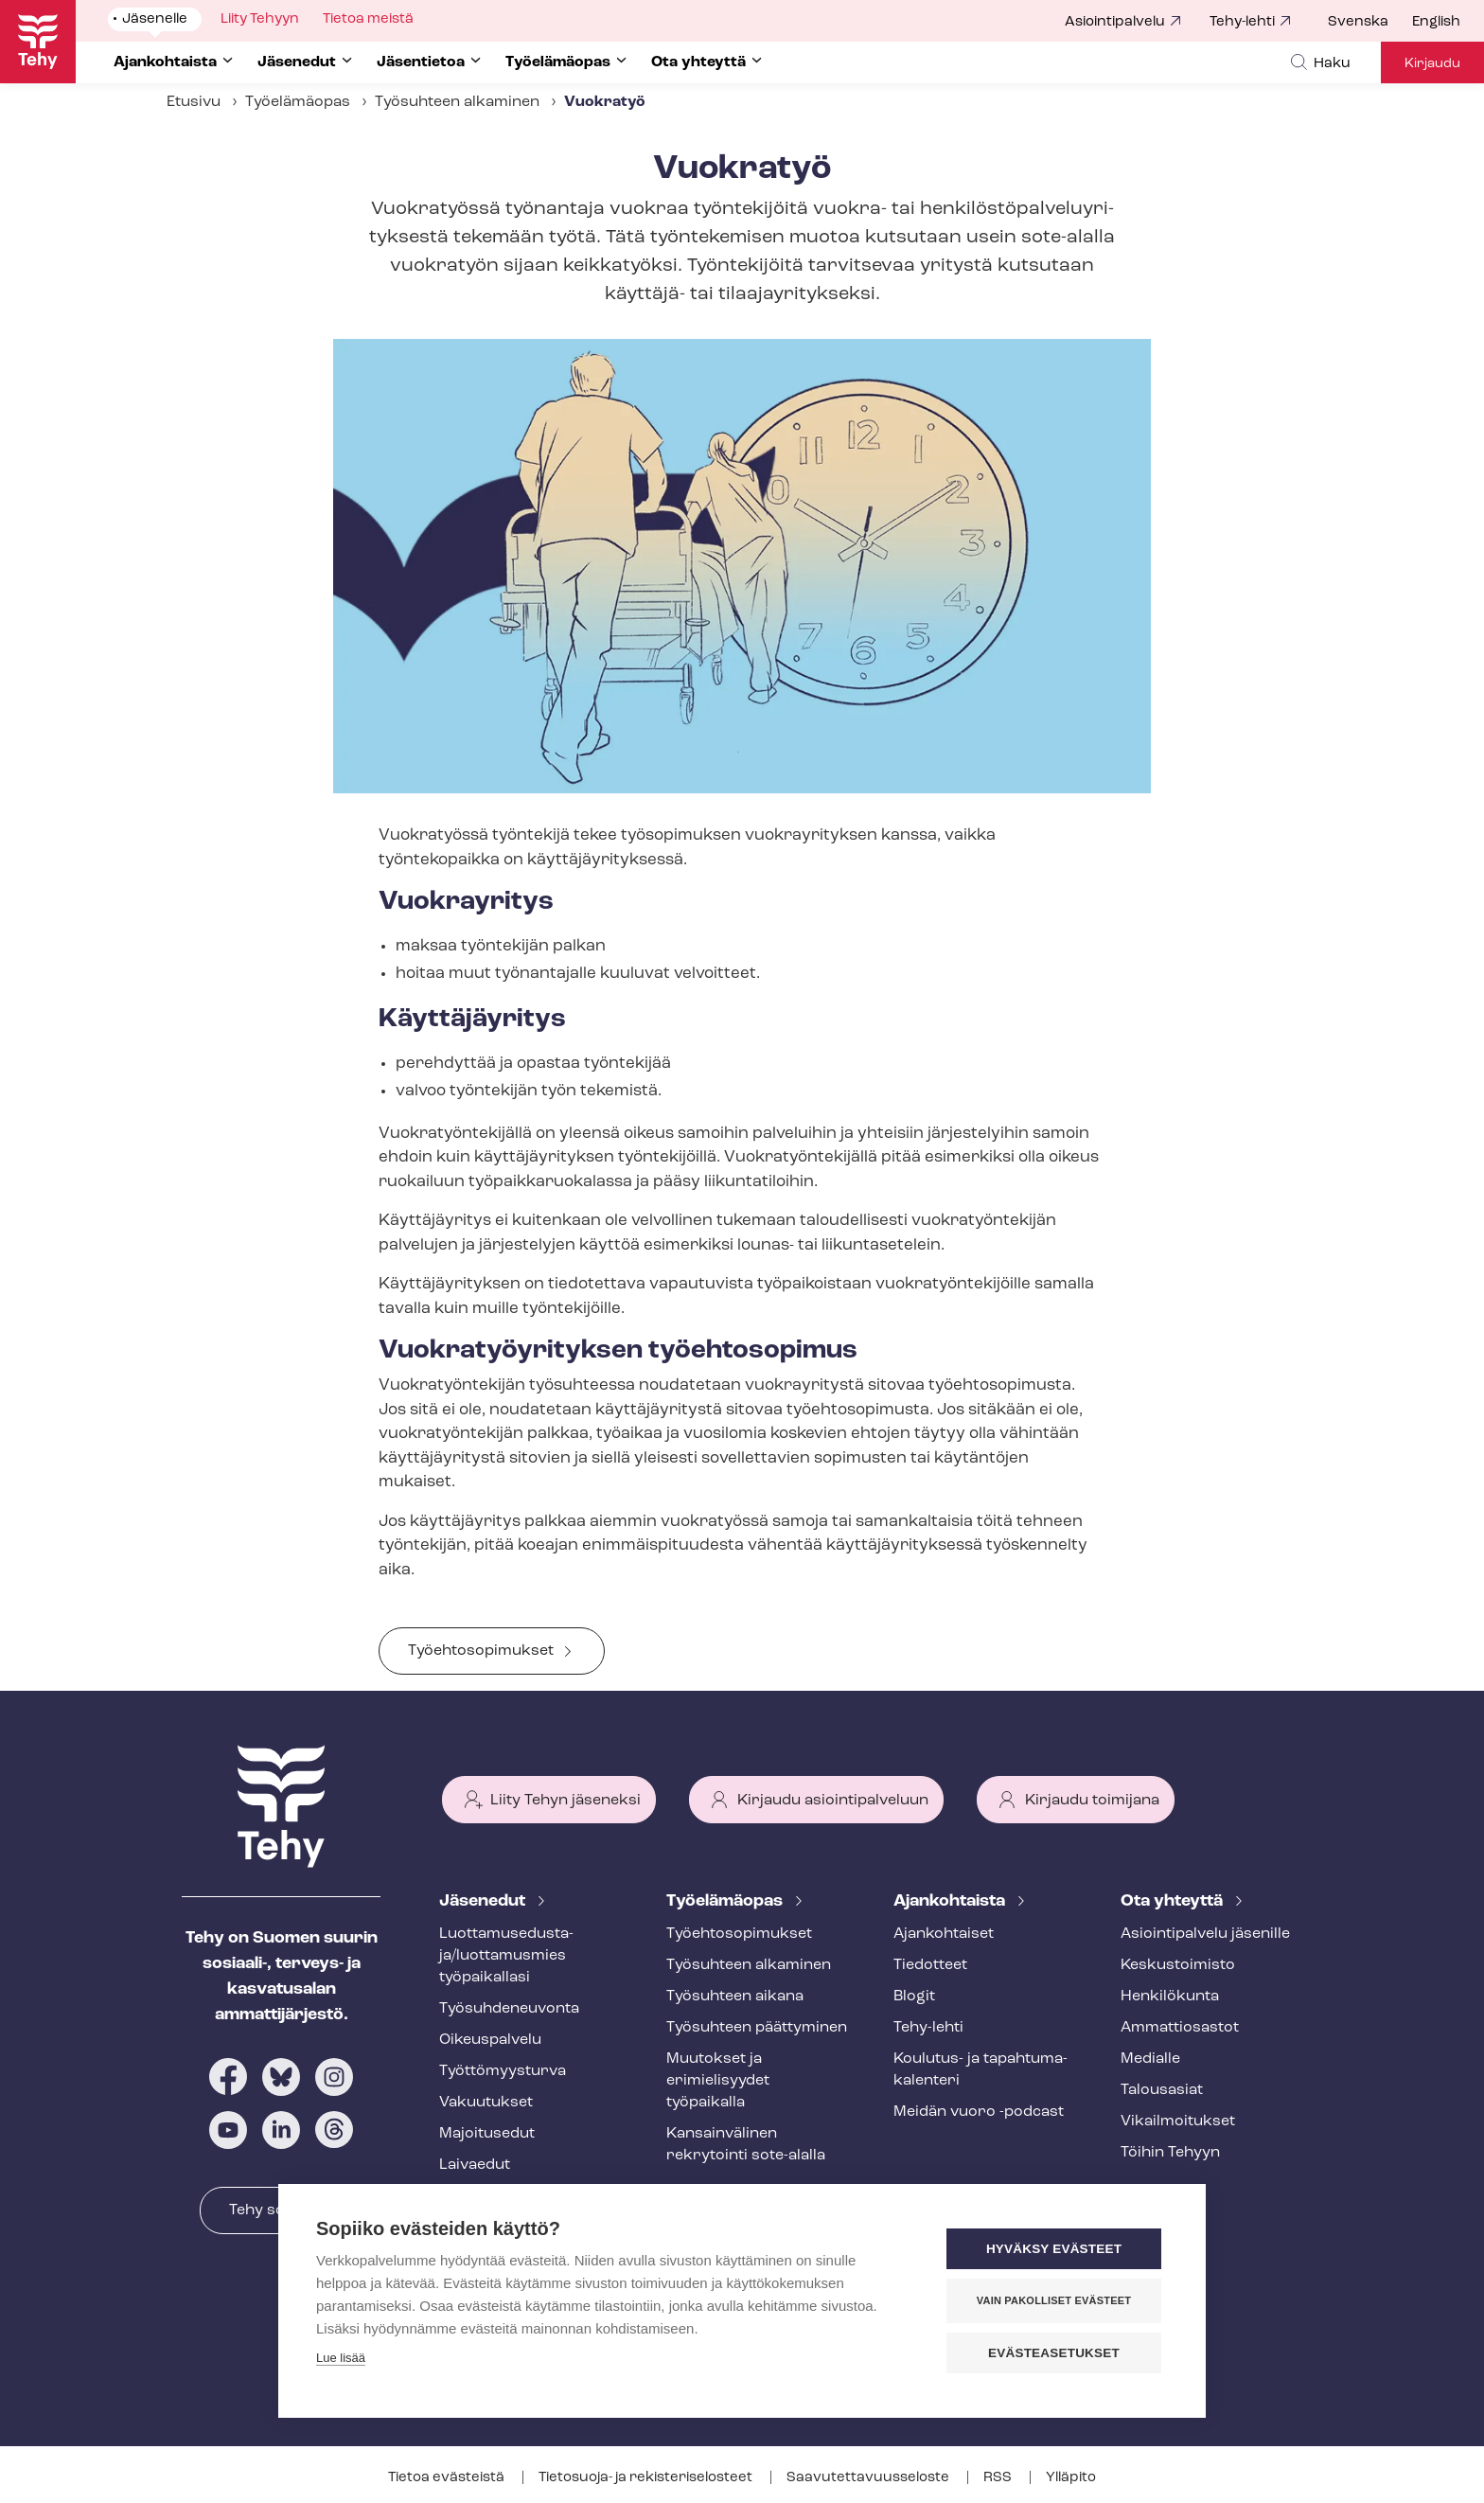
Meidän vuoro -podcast (978, 2112)
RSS (999, 2478)
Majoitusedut (487, 2133)
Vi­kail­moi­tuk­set (1178, 2121)
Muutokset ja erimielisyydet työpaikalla (717, 2080)
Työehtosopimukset (481, 1651)
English (1436, 22)
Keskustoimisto (1178, 1965)
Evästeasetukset (1054, 2353)
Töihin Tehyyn (1170, 2152)
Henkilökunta (1170, 1996)
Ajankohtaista (951, 1901)
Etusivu (194, 102)
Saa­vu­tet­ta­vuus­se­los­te (869, 2478)
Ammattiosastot (1180, 2027)
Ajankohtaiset (943, 1934)
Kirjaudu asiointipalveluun (832, 1800)
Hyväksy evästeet (1054, 2249)
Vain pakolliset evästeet (1054, 2300)
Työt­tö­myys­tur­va (502, 2071)
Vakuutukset (486, 2102)
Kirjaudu (1432, 64)
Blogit (914, 1996)
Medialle (1150, 2059)
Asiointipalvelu (1115, 22)
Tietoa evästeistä (447, 2478)
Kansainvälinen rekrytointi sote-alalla (745, 2144)
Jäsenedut (484, 1901)
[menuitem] (1370, 23)
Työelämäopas (297, 102)
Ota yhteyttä (1174, 1901)
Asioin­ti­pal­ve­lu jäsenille (1205, 1934)
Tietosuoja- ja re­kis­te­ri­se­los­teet (647, 2478)
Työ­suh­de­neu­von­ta (509, 2008)
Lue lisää (340, 2358)
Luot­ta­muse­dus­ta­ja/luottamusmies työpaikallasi (506, 1955)
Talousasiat (1162, 2090)
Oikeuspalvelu (490, 2040)
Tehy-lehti (1242, 22)
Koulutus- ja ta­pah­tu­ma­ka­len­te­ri (980, 2069)
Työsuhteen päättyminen (756, 2027)
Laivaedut (474, 2165)
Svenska (1358, 22)
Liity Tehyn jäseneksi (565, 1800)
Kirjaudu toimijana (1092, 1800)
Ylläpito (1071, 2478)
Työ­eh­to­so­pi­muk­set (739, 1934)
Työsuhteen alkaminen (457, 102)
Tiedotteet (930, 1965)
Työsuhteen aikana (735, 1996)
